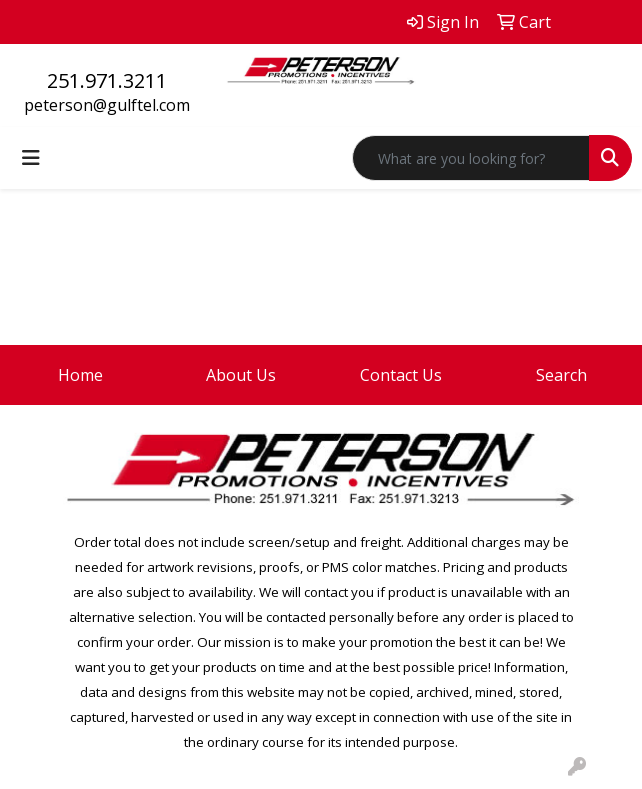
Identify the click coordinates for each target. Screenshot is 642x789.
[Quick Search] (471, 158)
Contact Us (401, 375)
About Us (241, 375)
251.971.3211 (107, 80)
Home (80, 375)
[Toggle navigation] (31, 158)
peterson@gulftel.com (107, 105)
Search (561, 375)
